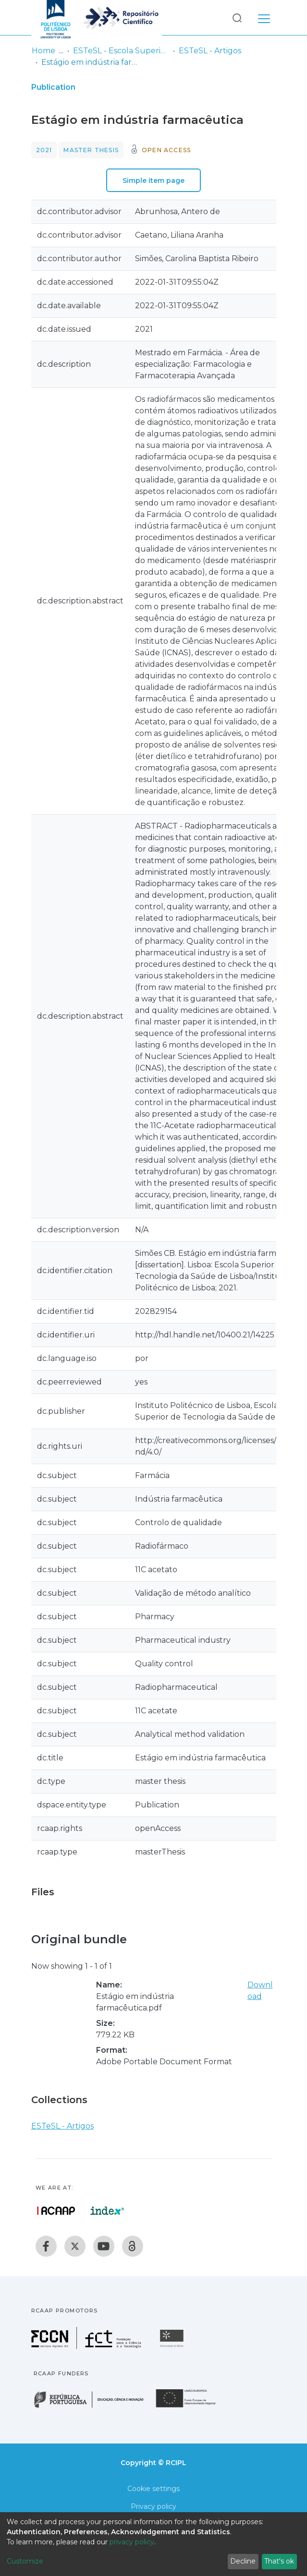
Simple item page (153, 180)
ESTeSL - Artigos (210, 50)
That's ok (279, 2561)
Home (43, 50)
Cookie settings (153, 2488)
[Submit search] (237, 17)
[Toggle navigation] (264, 17)
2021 (44, 150)
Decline (243, 2561)
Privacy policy (153, 2506)
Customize (25, 2561)
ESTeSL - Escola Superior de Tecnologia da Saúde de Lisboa (121, 50)
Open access (166, 150)
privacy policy (132, 2542)
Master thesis (91, 150)
